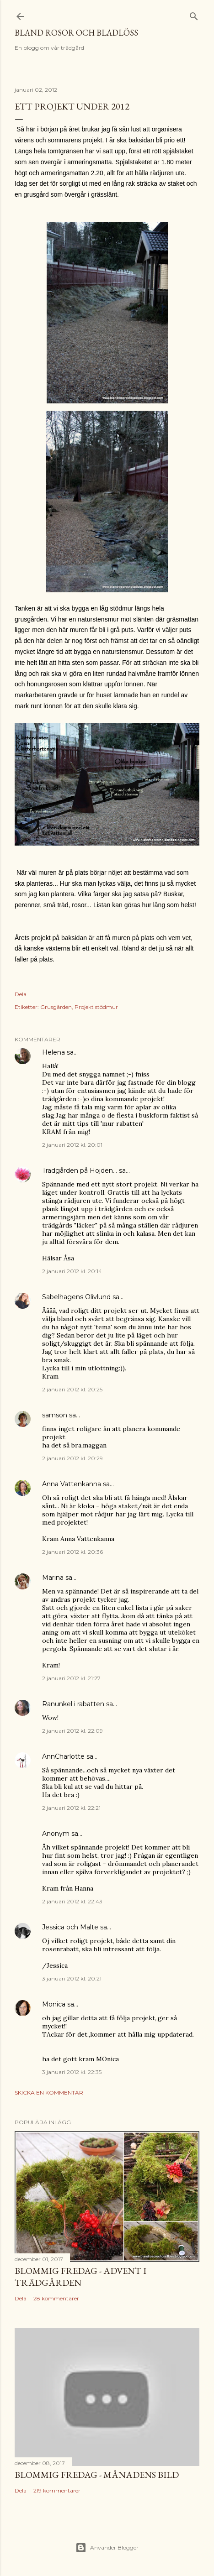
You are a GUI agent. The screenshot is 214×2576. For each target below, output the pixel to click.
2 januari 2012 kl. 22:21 (71, 1807)
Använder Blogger (107, 2547)
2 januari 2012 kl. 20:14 (72, 1271)
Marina (53, 1577)
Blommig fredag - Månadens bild (97, 2475)
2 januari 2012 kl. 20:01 (72, 1144)
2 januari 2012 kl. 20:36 (72, 1551)
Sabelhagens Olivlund (76, 1297)
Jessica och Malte (70, 1927)
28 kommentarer (56, 2298)
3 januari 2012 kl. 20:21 (72, 1978)
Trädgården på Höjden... (79, 1170)
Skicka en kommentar (49, 2092)
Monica (53, 2004)
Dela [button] (21, 994)
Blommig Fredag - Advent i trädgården (80, 2277)
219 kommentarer (56, 2490)
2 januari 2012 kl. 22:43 (72, 1901)
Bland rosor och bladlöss (76, 32)
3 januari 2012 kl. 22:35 (72, 2072)
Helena (53, 1052)
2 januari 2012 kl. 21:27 (71, 1678)
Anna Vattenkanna (71, 1484)
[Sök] (193, 14)
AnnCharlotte (63, 1756)
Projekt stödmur (96, 1006)
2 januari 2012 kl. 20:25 (72, 1389)
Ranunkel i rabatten (73, 1704)
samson (54, 1415)
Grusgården (56, 1006)
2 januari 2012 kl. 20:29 (72, 1458)
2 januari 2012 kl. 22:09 (72, 1730)
